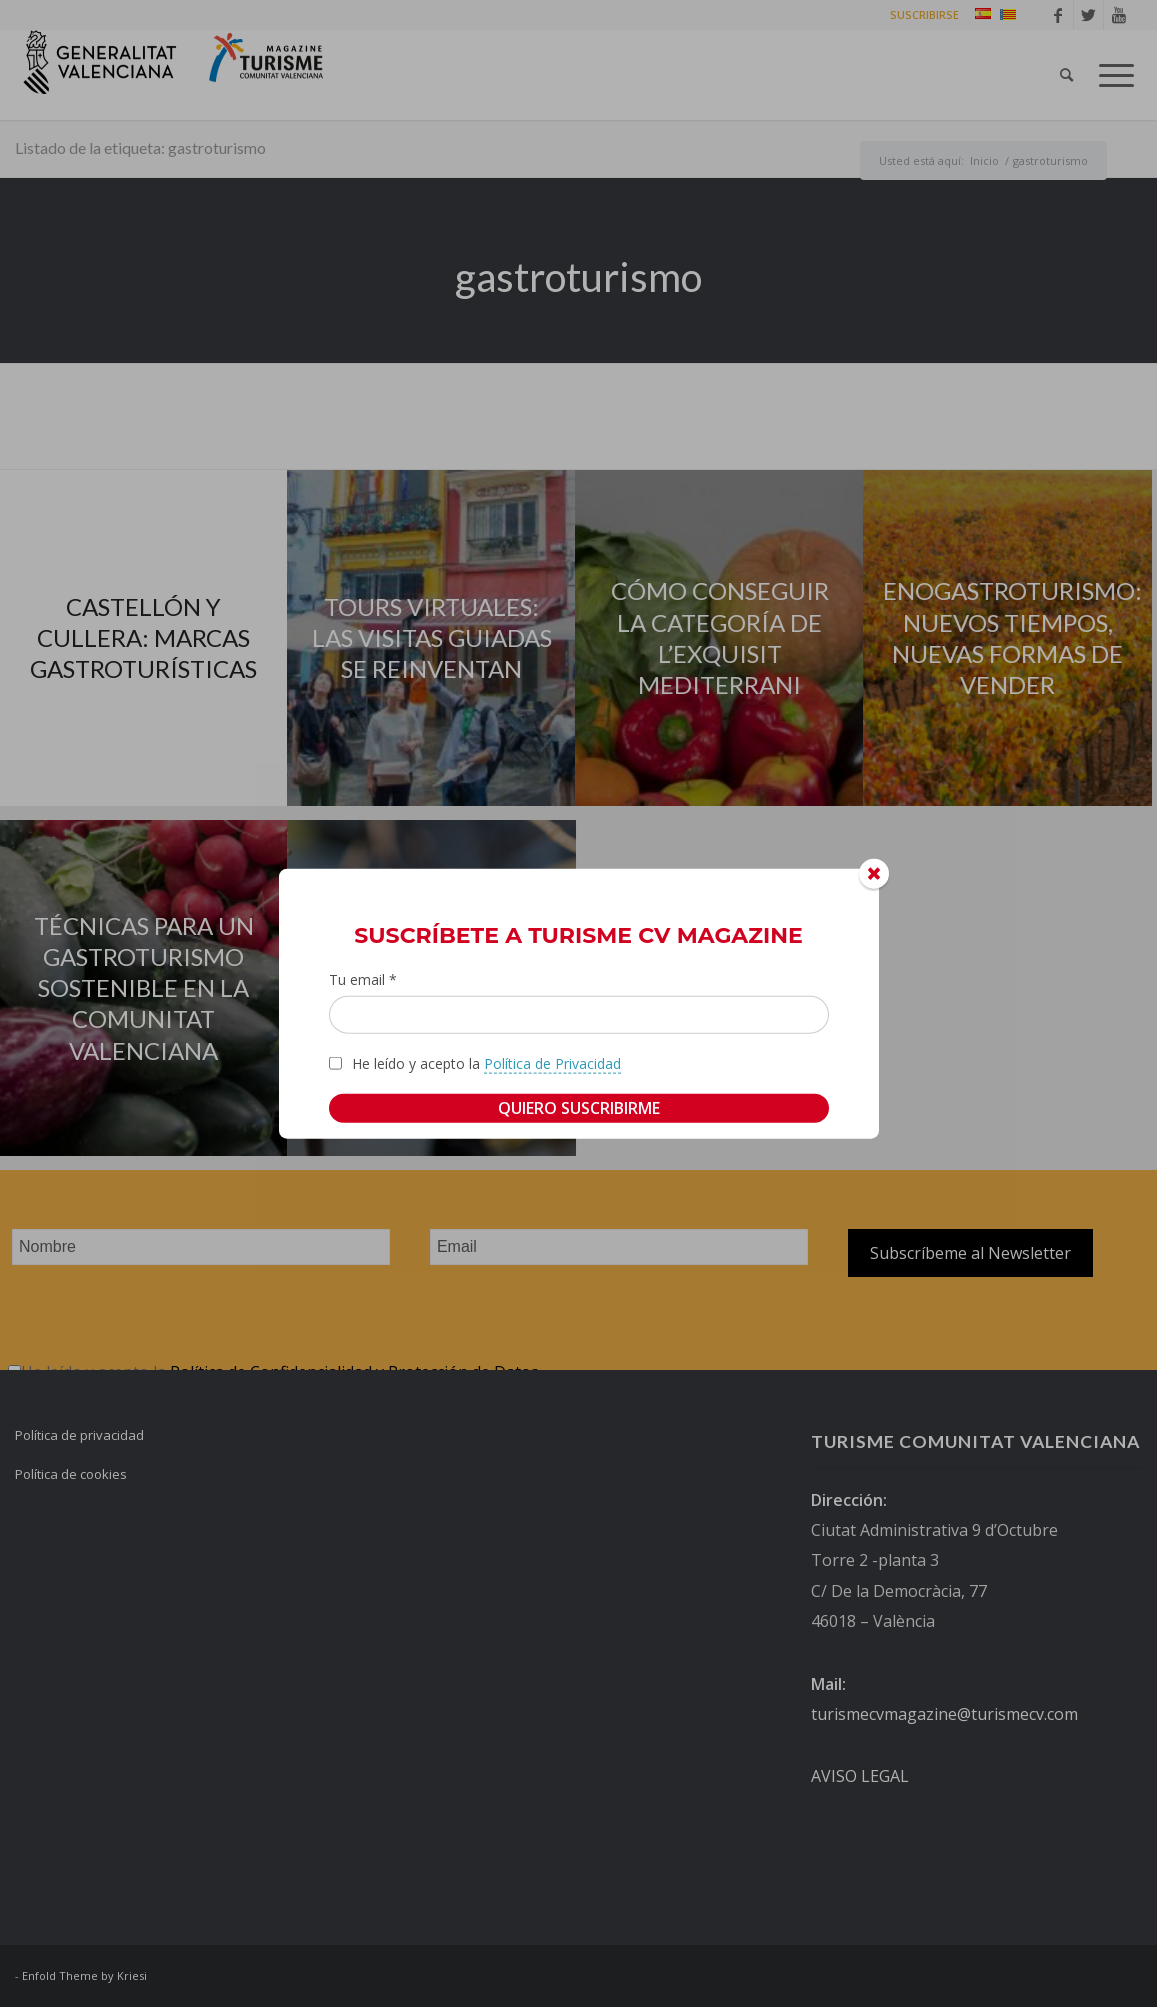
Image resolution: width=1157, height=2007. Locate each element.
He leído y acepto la (486, 1063)
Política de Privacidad (552, 1062)
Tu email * (363, 979)
